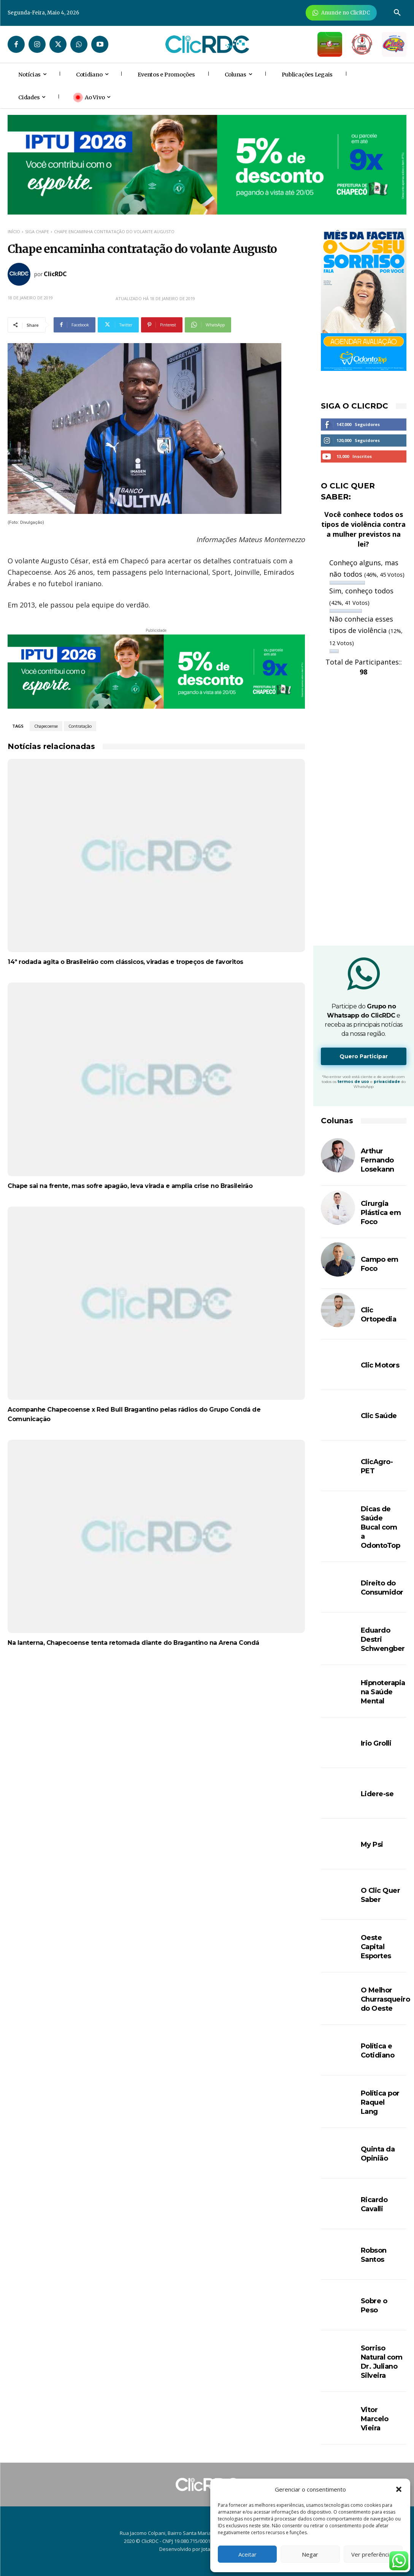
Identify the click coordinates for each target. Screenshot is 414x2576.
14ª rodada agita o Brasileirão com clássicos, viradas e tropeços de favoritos (125, 961)
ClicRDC (55, 274)
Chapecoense (46, 726)
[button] (399, 2489)
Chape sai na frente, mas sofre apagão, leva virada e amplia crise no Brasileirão (130, 1185)
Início (14, 231)
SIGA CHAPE (37, 231)
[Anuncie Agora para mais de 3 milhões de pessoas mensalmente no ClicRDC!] (341, 13)
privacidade (387, 1081)
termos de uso (353, 1081)
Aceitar (247, 2554)
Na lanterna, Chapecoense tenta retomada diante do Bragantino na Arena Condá (133, 1642)
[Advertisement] (156, 1721)
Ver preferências (373, 2554)
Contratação (80, 726)
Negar (310, 2554)
